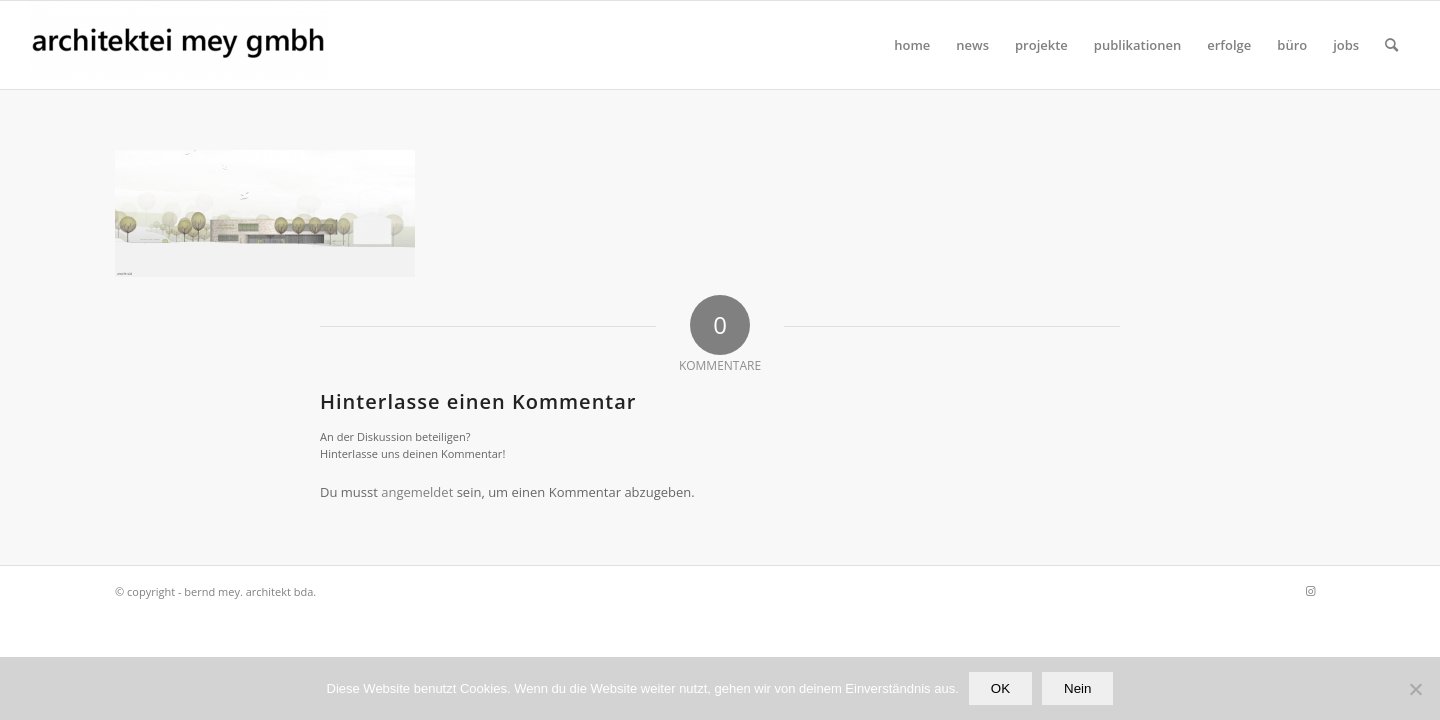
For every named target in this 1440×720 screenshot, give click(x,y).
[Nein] (1415, 689)
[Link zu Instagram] (1310, 591)
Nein (1077, 688)
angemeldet (417, 492)
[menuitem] (912, 45)
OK (1000, 688)
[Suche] (1391, 45)
